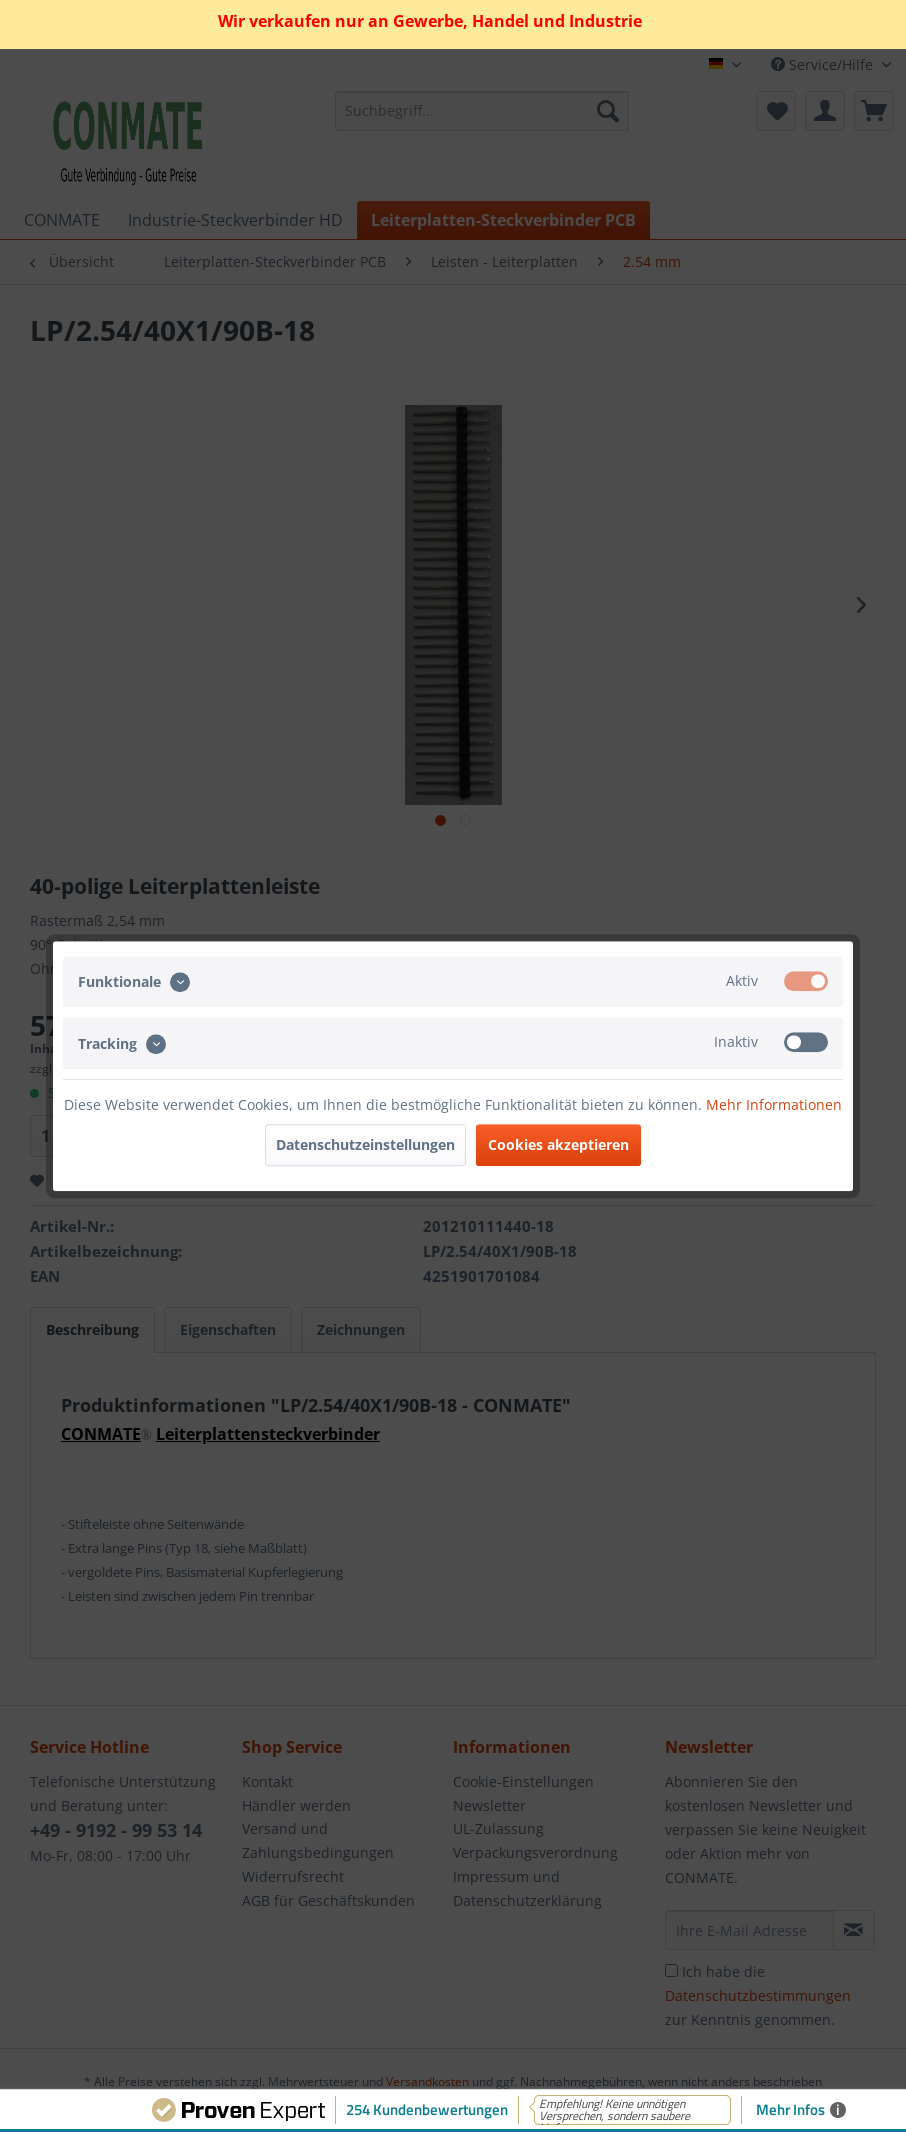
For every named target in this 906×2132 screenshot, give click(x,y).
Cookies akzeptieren (558, 1144)
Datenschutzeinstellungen (365, 1144)
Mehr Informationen (774, 1104)
